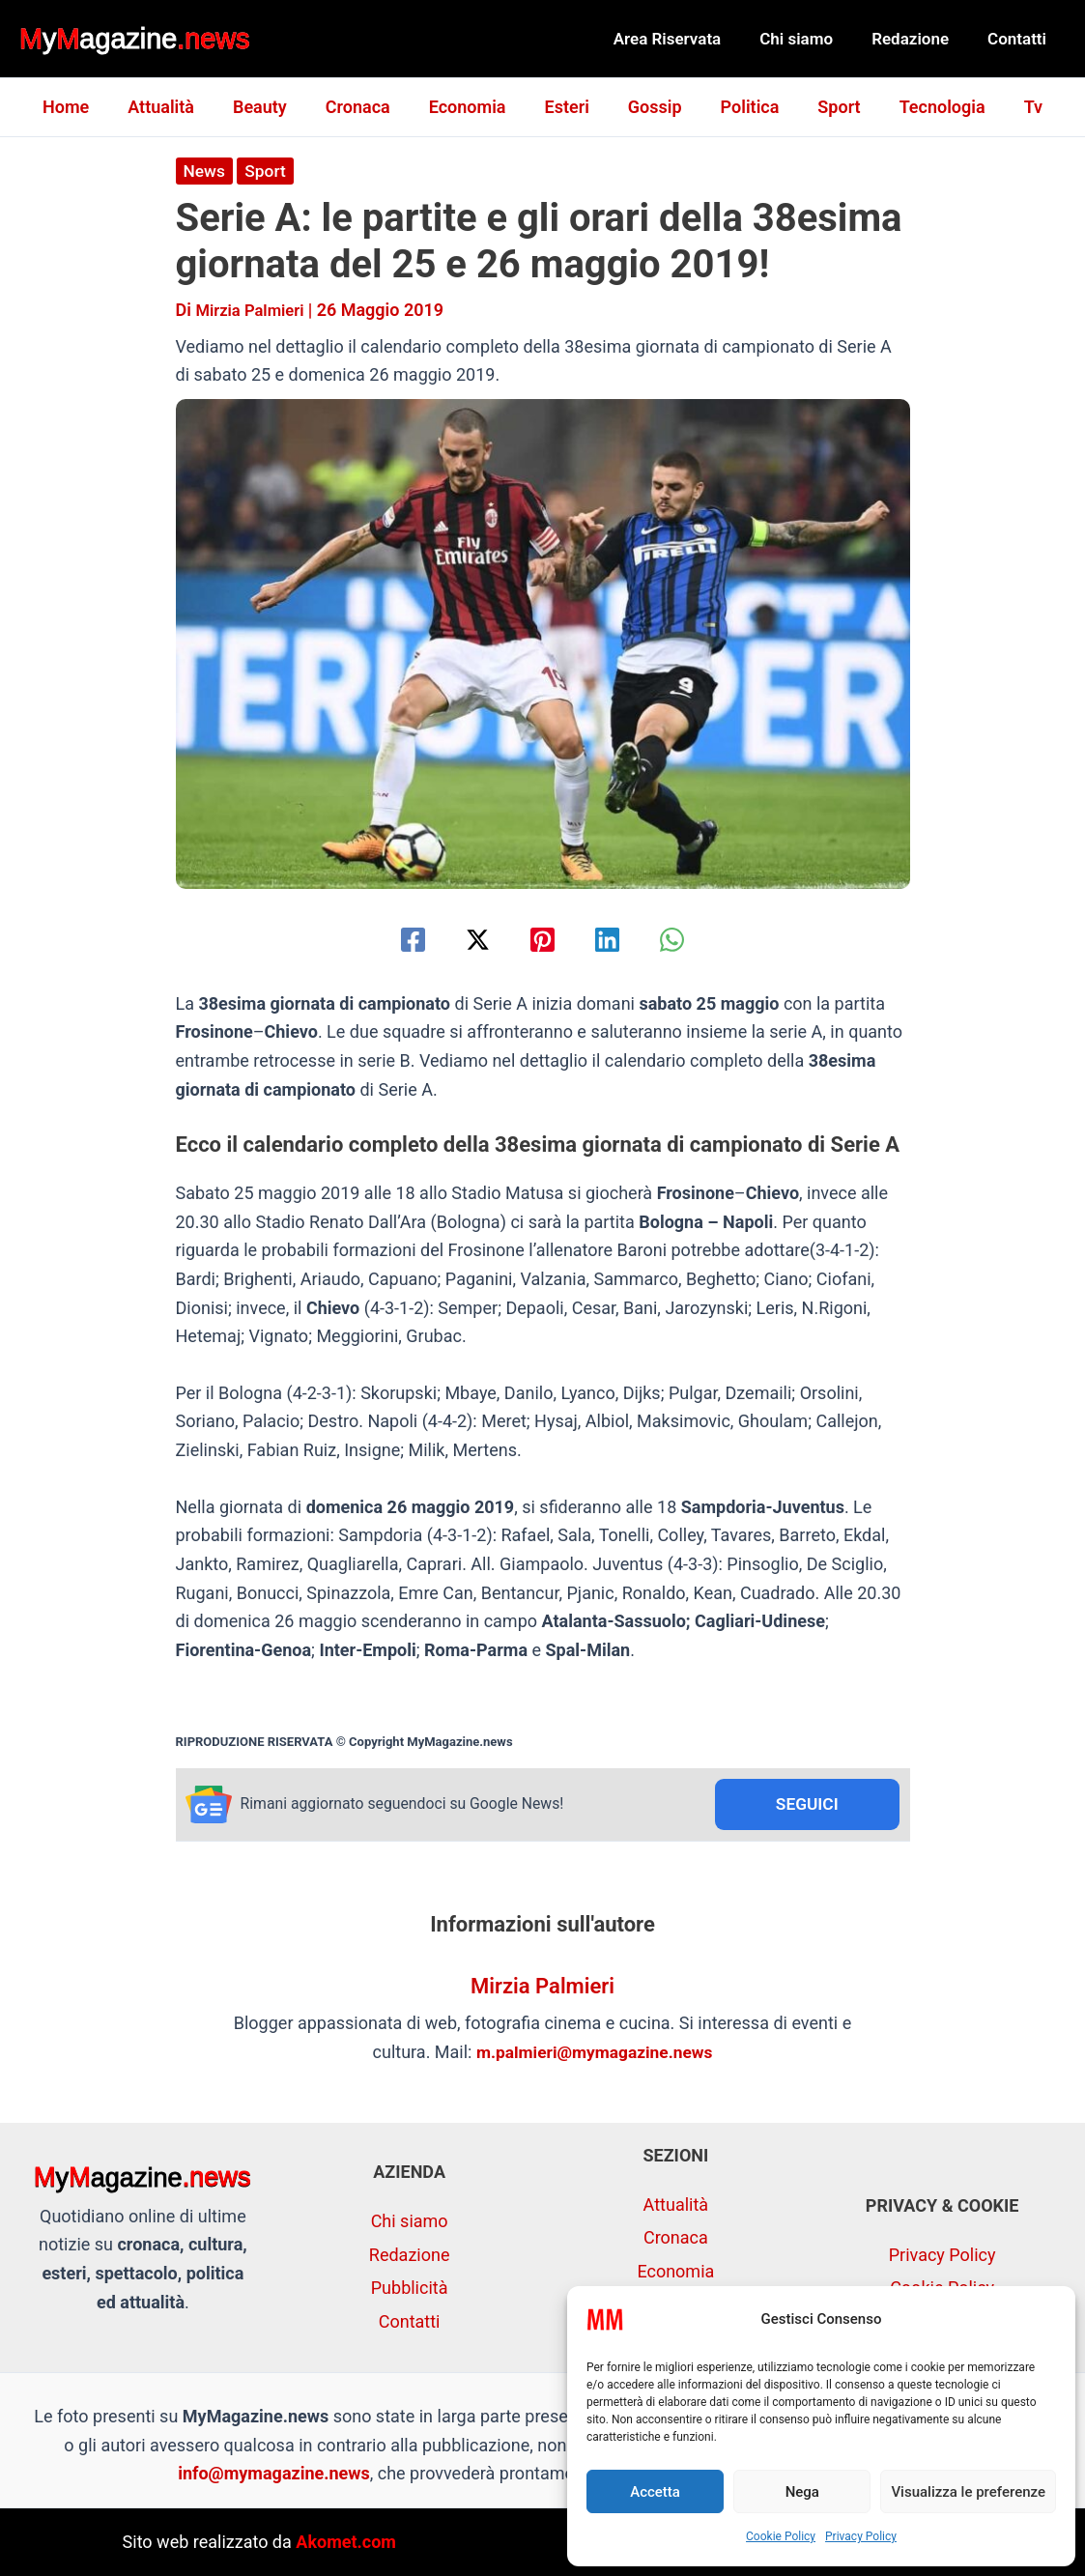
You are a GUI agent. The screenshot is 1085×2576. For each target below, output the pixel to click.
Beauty (271, 107)
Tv (1014, 107)
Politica (742, 107)
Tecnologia (927, 107)
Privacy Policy (861, 2536)
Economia (471, 107)
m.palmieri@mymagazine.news (594, 2054)
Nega (802, 2492)
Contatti (1019, 38)
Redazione (918, 38)
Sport (827, 107)
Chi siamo (810, 38)
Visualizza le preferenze (968, 2492)
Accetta (655, 2492)
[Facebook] (397, 940)
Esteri (567, 107)
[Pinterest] (542, 940)
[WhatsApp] (688, 940)
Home (85, 107)
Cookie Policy (780, 2536)
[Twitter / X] (470, 940)
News (205, 170)
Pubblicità (409, 2287)
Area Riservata (688, 38)
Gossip (651, 107)
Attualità (176, 107)
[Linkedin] (615, 940)
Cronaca (365, 107)
